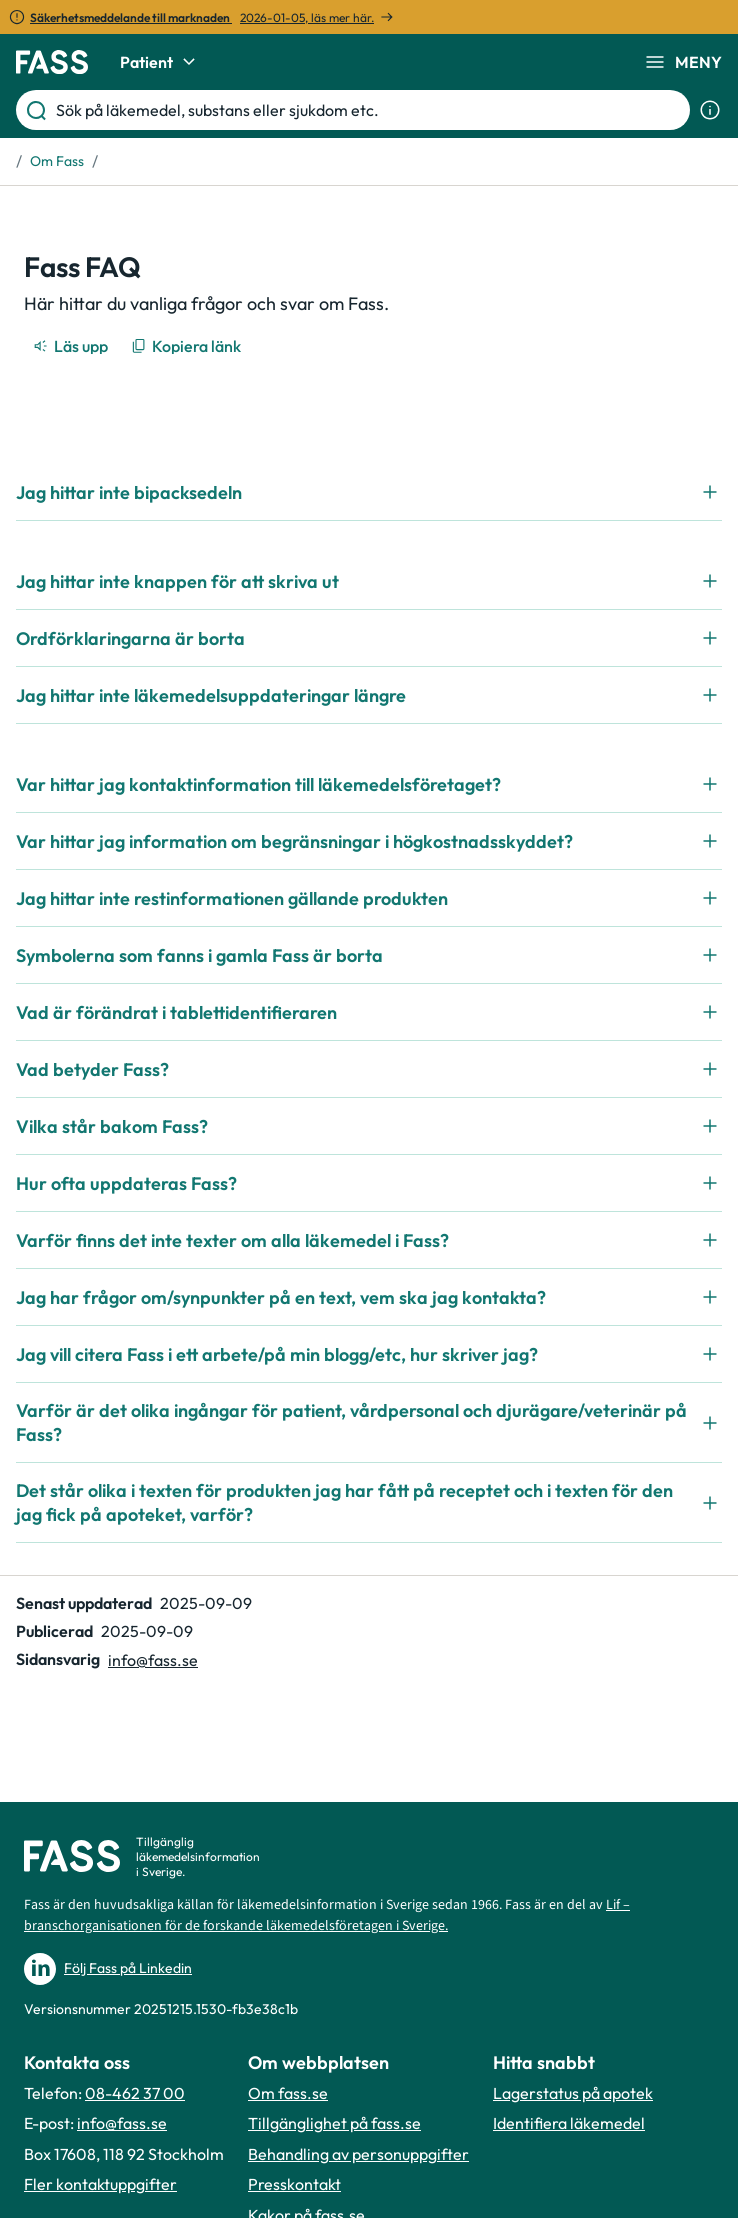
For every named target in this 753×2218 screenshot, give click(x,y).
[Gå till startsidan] (52, 62)
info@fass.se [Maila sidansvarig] (153, 1660)
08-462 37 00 (135, 2093)
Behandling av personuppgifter (358, 2154)
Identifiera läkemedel (569, 2123)
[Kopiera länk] (187, 346)
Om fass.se (288, 2093)
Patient (160, 62)
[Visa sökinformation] (710, 110)
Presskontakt (294, 2184)
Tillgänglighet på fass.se (334, 2123)
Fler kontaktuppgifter (100, 2184)
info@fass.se (122, 2123)
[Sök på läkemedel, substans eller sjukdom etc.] (369, 110)
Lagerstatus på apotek (573, 2093)
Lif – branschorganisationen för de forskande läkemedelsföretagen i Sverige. (327, 1915)
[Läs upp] (72, 346)
